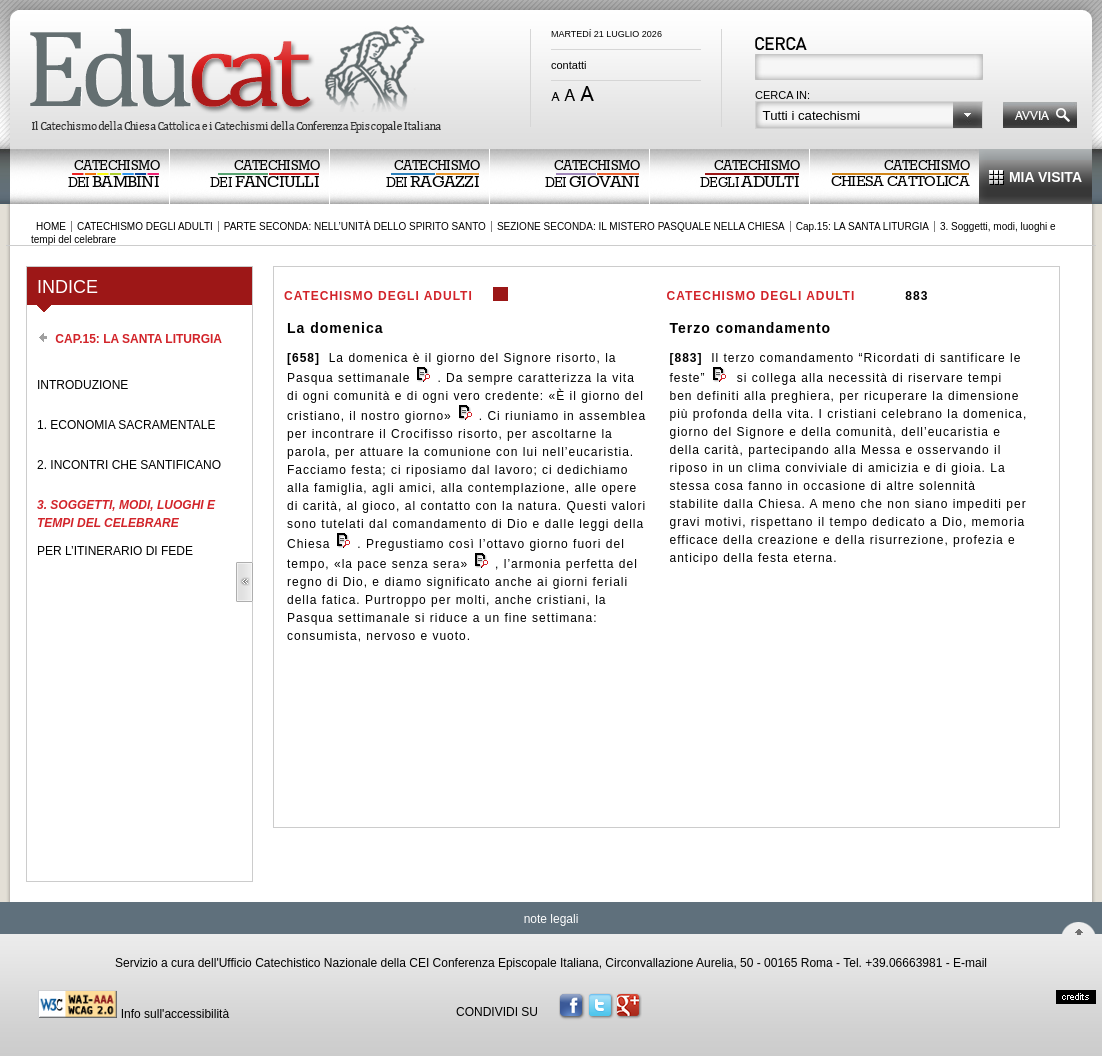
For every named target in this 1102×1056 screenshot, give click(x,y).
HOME (51, 226)
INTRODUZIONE (82, 385)
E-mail (970, 963)
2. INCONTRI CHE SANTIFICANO (129, 465)
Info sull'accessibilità (175, 1014)
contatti (568, 65)
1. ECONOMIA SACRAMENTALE (126, 425)
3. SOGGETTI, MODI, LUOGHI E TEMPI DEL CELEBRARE (126, 514)
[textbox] (870, 69)
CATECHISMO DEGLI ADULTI (145, 226)
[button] (869, 115)
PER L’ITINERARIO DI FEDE (115, 551)
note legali (551, 919)
